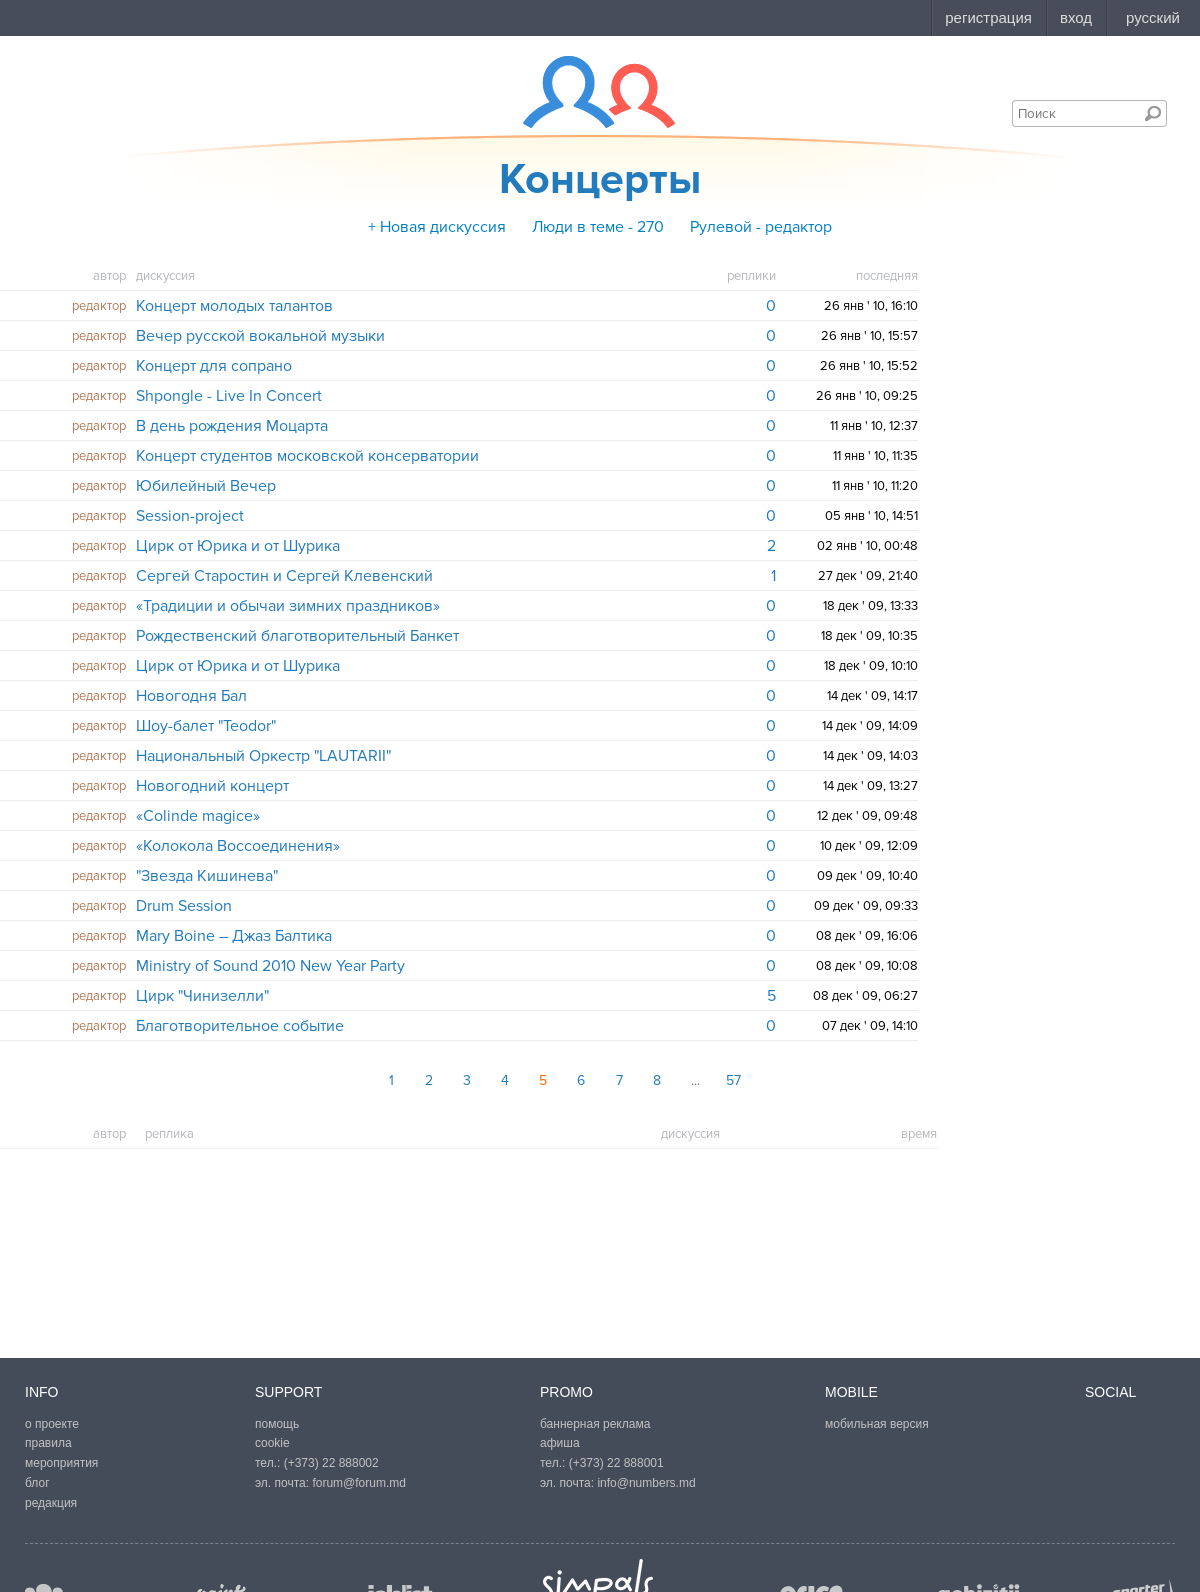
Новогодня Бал (191, 696)
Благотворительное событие (240, 1026)
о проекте (52, 1424)
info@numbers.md (646, 1483)
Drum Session (184, 906)
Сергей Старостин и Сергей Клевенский (284, 576)
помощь (277, 1424)
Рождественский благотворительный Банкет (297, 636)
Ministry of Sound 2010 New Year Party (270, 966)
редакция (51, 1503)
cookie (272, 1443)
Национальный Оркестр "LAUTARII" (263, 756)
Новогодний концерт (212, 786)
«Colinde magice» (198, 816)
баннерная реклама (595, 1424)
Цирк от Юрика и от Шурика (238, 546)
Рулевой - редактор (761, 227)
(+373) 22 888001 (616, 1463)
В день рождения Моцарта (232, 426)
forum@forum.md (359, 1483)
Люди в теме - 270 (598, 227)
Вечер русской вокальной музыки (260, 336)
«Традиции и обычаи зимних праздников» (288, 606)
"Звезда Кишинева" (207, 876)
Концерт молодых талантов (234, 306)
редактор (99, 306)
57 (733, 1080)
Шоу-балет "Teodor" (206, 726)
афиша (560, 1443)
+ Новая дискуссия (437, 227)
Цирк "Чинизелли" (202, 996)
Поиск (1153, 113)
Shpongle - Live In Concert (229, 396)
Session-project (190, 516)
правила (48, 1443)
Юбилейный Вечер (206, 486)
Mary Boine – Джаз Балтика (234, 936)
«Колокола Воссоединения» (238, 846)
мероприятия (61, 1463)
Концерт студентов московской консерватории (307, 456)
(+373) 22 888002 (331, 1463)
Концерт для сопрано (214, 366)
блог (37, 1483)
